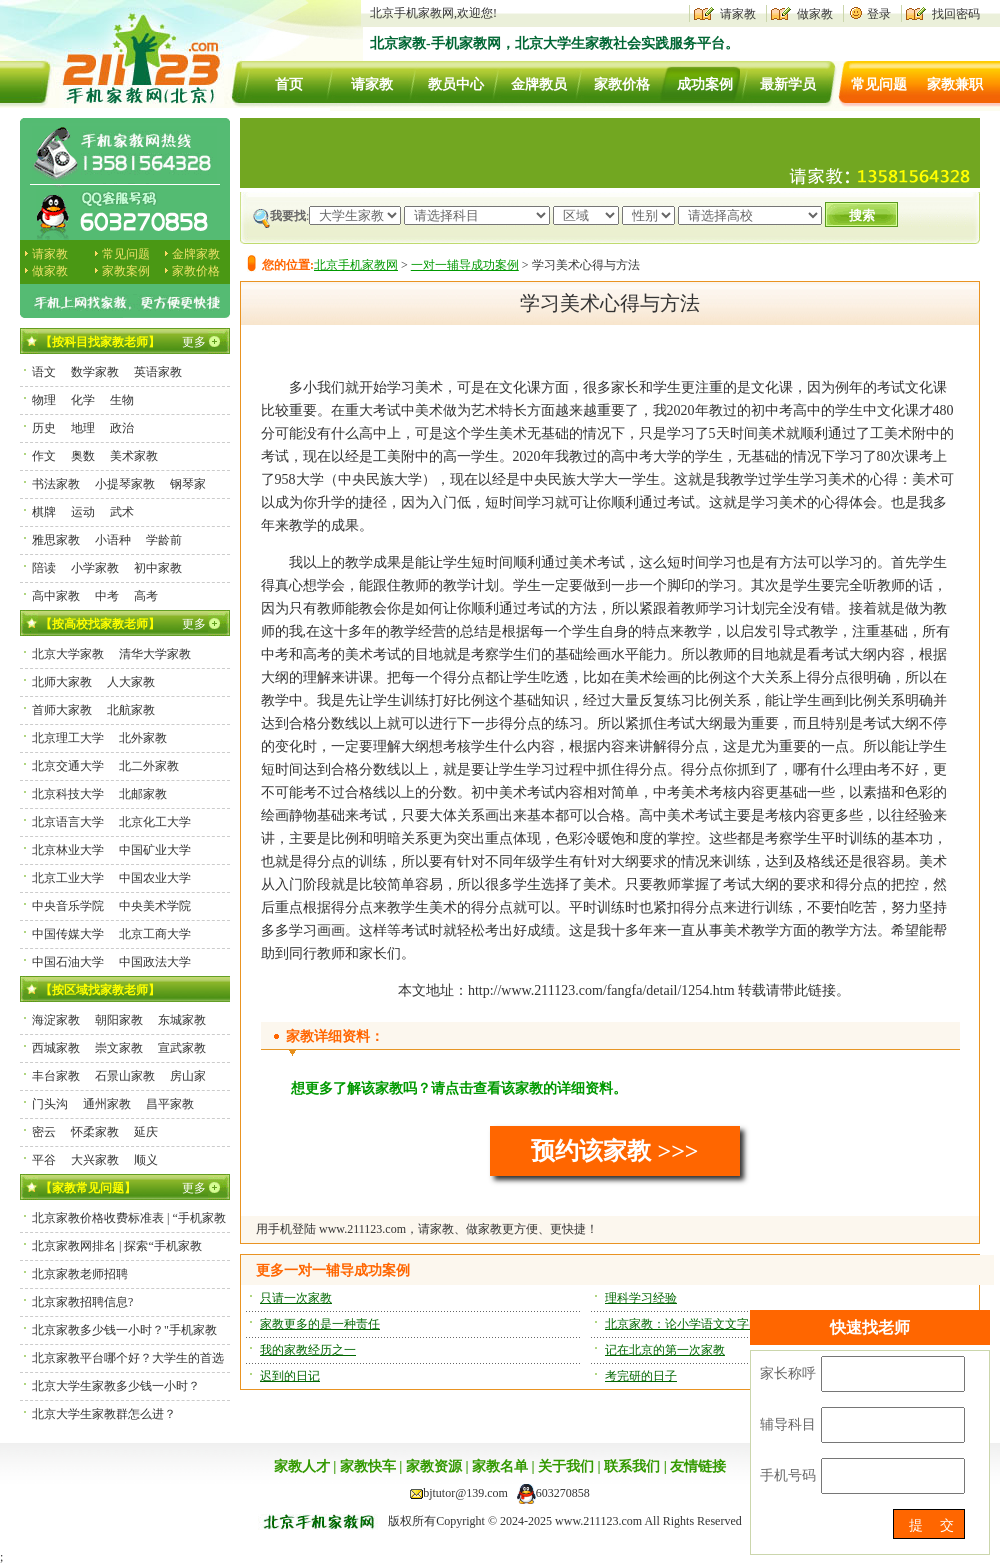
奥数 (83, 456)
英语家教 (158, 372)
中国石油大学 (68, 962)
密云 (44, 1132)
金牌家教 (196, 254)
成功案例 (705, 84)
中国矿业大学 (155, 850)
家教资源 (434, 1466)
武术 (122, 512)
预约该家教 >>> (614, 1151)
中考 (107, 596)
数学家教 (95, 372)
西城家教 (56, 1048)
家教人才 (302, 1466)
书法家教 (56, 484)
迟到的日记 (290, 1376)
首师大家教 (62, 710)
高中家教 (56, 596)
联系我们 (632, 1466)
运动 (83, 512)
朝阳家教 (119, 1020)
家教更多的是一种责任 (320, 1324)
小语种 (113, 540)
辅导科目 (788, 1424)
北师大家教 (62, 682)
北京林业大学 (68, 850)
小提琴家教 (125, 484)
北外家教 (143, 738)
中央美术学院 (155, 906)
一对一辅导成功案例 (465, 265)
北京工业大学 (68, 878)
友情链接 (698, 1466)
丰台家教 (56, 1076)
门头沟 (50, 1104)
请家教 (738, 14)
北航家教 (131, 710)
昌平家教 (170, 1104)
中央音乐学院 (68, 906)
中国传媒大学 (68, 934)
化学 (83, 400)
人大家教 (131, 682)
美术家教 (134, 456)
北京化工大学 (155, 822)
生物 (122, 400)
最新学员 (788, 84)
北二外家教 (149, 766)
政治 (122, 428)
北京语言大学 (68, 822)
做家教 (815, 14)
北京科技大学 (68, 794)
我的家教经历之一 (308, 1350)
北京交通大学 (68, 766)
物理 (44, 400)
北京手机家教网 (356, 265)
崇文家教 (119, 1048)
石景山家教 (125, 1076)
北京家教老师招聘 (80, 1274)
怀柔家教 (95, 1132)
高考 (146, 596)
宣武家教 (182, 1048)
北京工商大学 (155, 934)
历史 (44, 428)
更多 (194, 342)
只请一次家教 (296, 1298)
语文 (44, 372)
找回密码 (956, 14)
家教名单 (500, 1466)
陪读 (44, 568)
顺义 (146, 1160)
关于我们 (566, 1466)
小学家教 (95, 568)
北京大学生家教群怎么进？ (104, 1414)
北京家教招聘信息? (82, 1302)
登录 (879, 14)
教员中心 (456, 84)
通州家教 (107, 1104)
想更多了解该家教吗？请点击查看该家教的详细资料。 (459, 1088)
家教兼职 (955, 84)
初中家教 (158, 568)
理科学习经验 (641, 1298)
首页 (289, 84)
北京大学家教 (68, 654)
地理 (83, 428)
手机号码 (788, 1475)
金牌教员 (539, 84)
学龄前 (164, 540)
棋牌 (44, 512)
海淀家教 (56, 1020)
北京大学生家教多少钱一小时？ (116, 1386)
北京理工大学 (68, 738)
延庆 (146, 1132)
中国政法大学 (155, 962)
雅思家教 (56, 540)
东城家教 (182, 1020)
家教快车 (368, 1466)
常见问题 (879, 84)
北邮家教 (143, 794)
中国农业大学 (155, 878)
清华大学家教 (155, 654)
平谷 (44, 1160)
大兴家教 (95, 1160)
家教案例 (126, 271)
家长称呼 (788, 1373)
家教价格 (622, 84)
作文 (44, 456)
